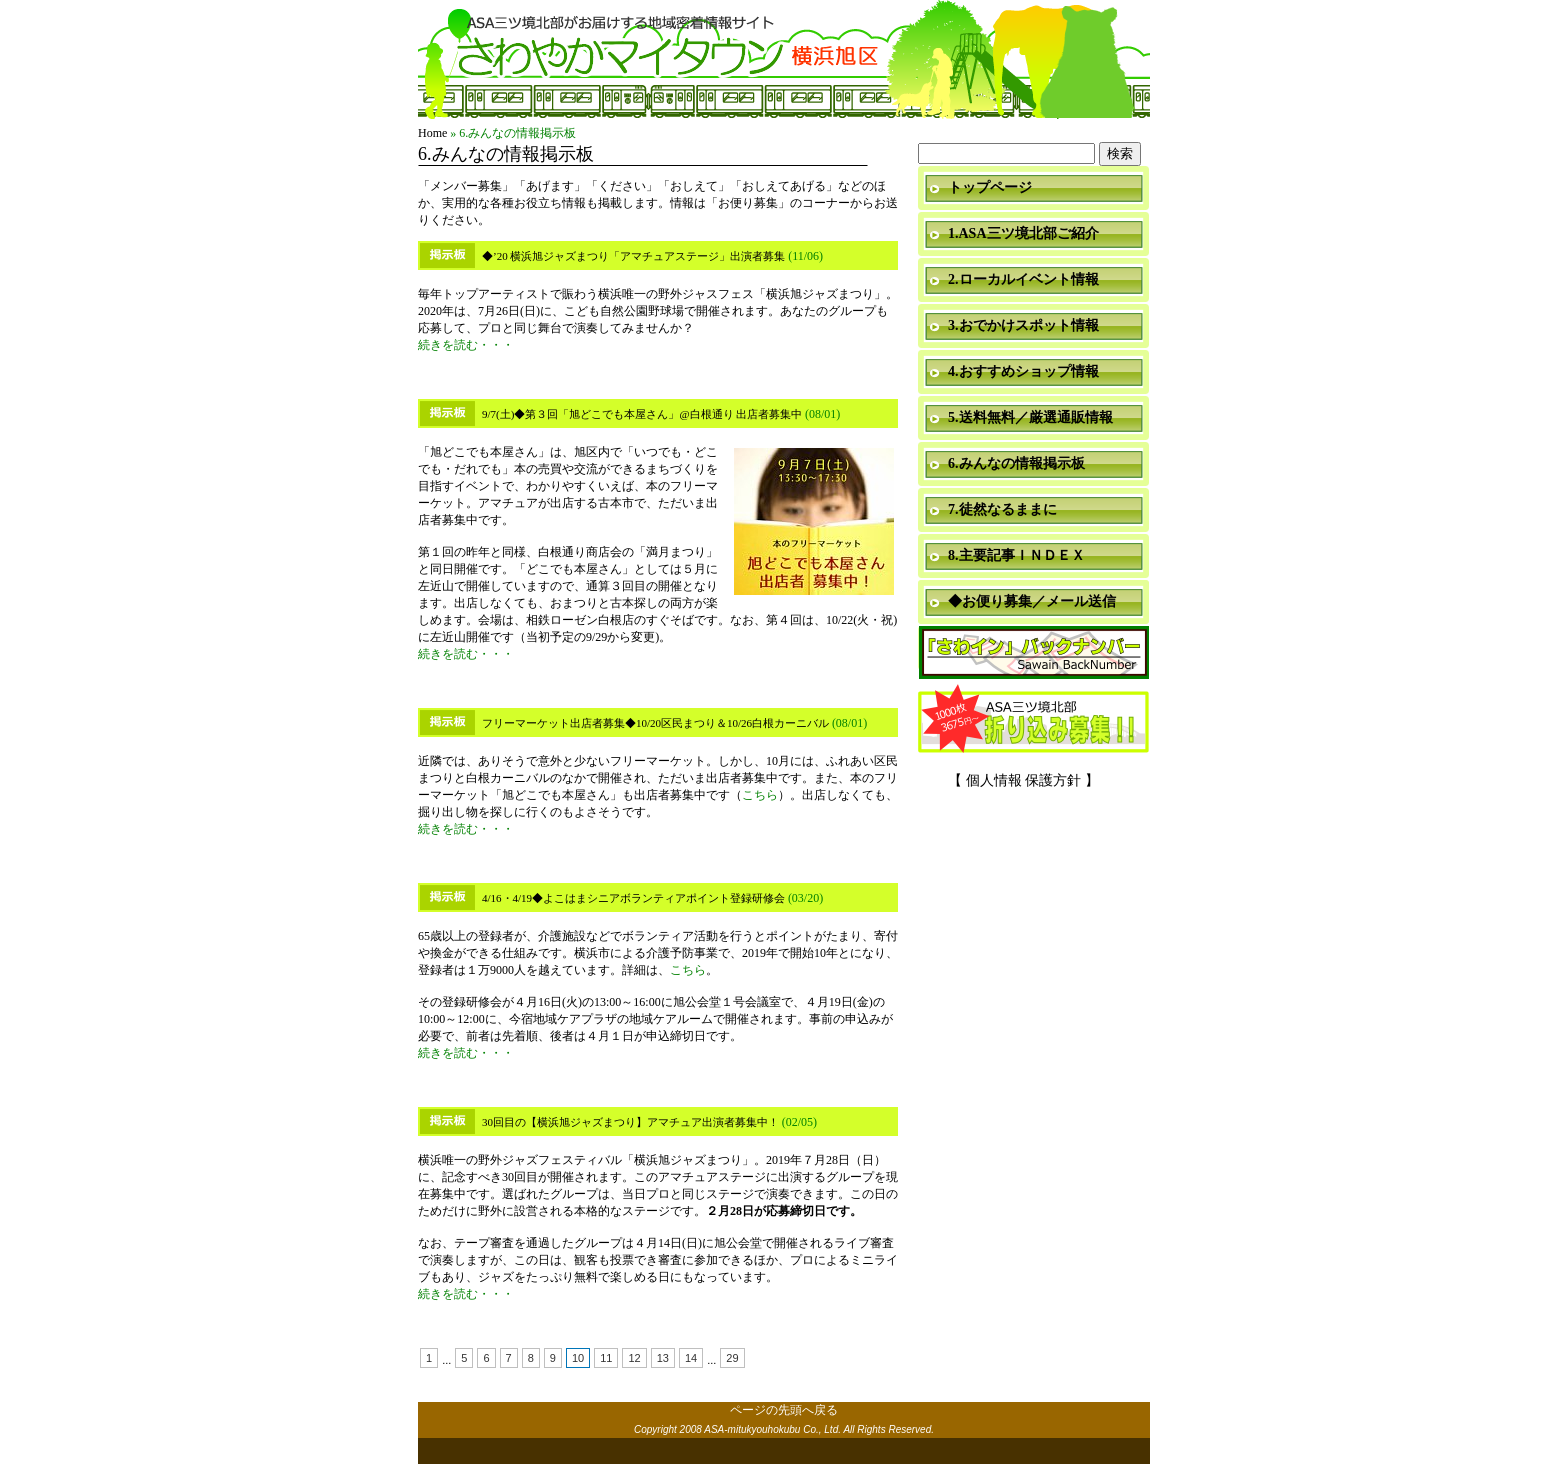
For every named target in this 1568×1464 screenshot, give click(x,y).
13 (663, 1358)
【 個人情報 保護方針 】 (1023, 780)
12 (634, 1358)
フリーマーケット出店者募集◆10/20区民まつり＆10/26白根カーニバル (655, 723)
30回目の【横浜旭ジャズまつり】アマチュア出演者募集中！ (630, 1122)
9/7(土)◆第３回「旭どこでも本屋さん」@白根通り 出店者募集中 (642, 414)
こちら (760, 795)
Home (432, 133)
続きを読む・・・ (466, 345)
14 (691, 1358)
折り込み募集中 (1034, 720)
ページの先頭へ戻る (784, 1410)
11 (606, 1358)
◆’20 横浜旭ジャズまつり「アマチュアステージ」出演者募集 (633, 256)
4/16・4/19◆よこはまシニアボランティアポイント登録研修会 (633, 898)
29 (732, 1358)
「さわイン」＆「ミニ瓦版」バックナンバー (1034, 653)
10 (578, 1358)
